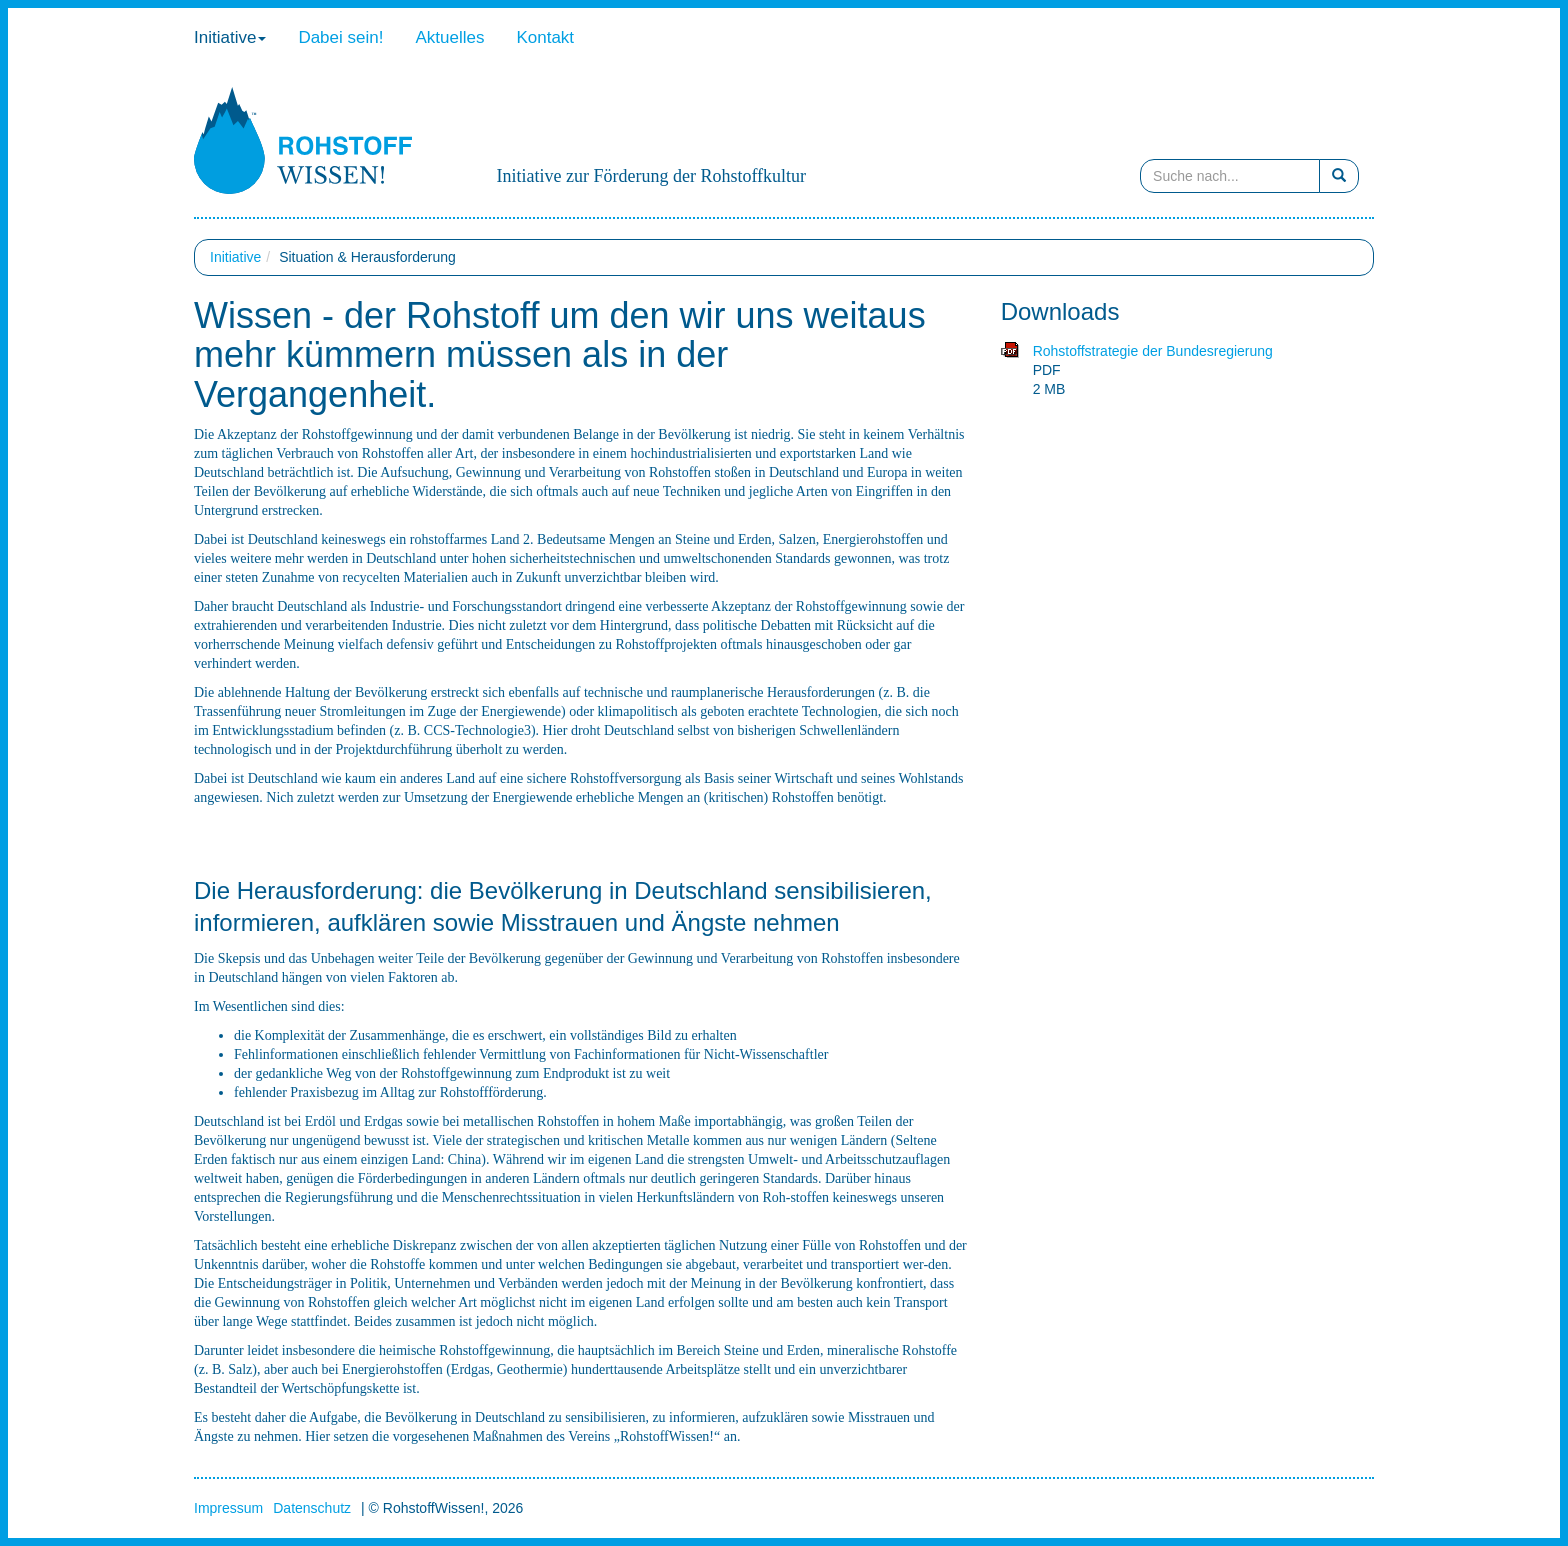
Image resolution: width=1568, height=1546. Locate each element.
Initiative (230, 37)
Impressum (228, 1508)
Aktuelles (449, 37)
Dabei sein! (340, 37)
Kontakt (545, 37)
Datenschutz (312, 1508)
